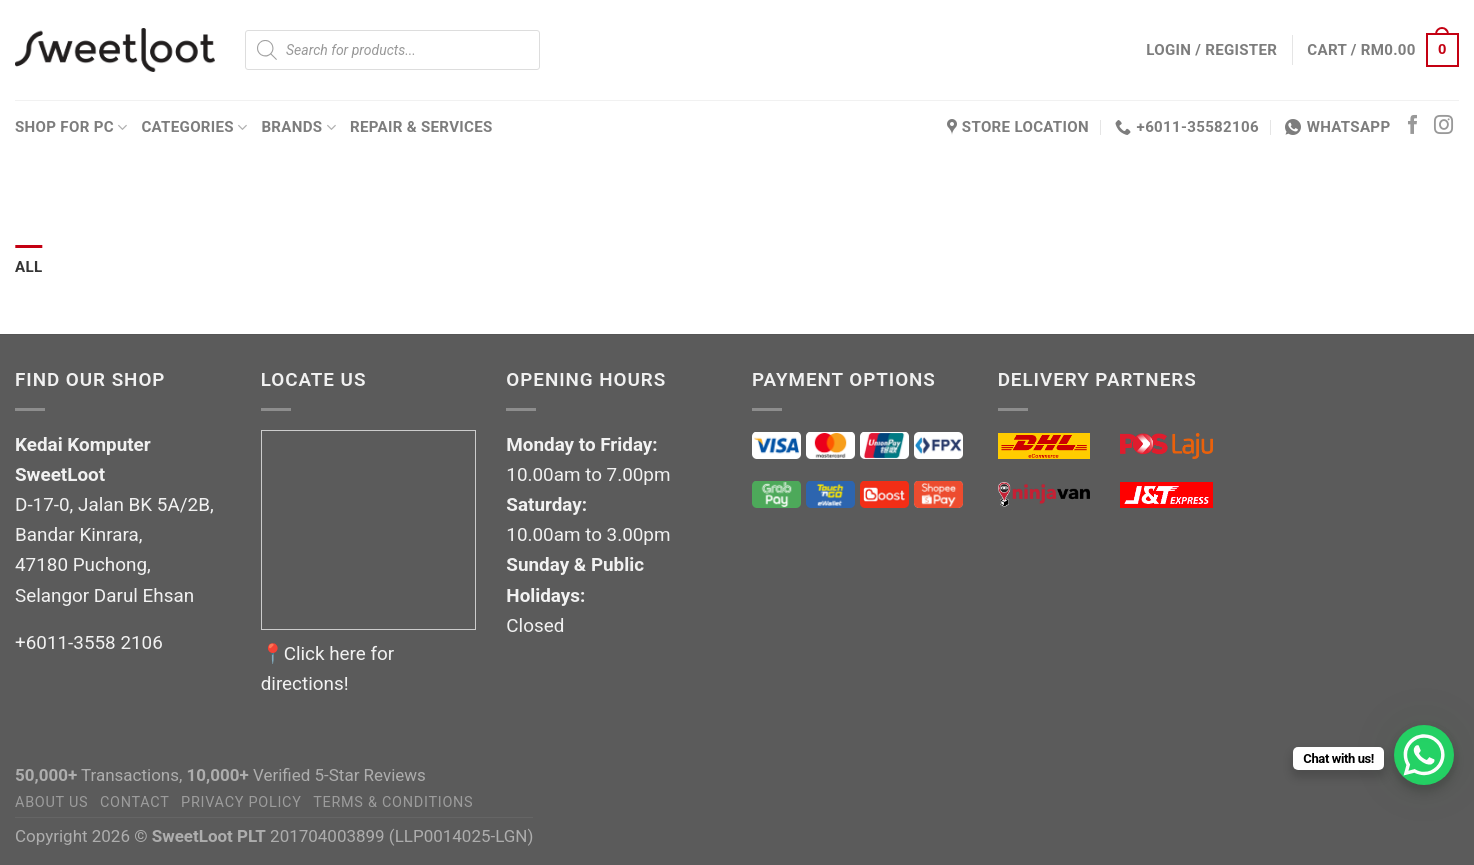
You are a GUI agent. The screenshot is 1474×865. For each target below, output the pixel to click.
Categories (194, 127)
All (28, 267)
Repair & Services (421, 127)
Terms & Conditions (393, 802)
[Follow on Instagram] (1443, 126)
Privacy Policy (241, 802)
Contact (135, 802)
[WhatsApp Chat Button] (1424, 755)
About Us (51, 802)
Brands (298, 127)
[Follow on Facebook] (1412, 126)
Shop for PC (71, 127)
